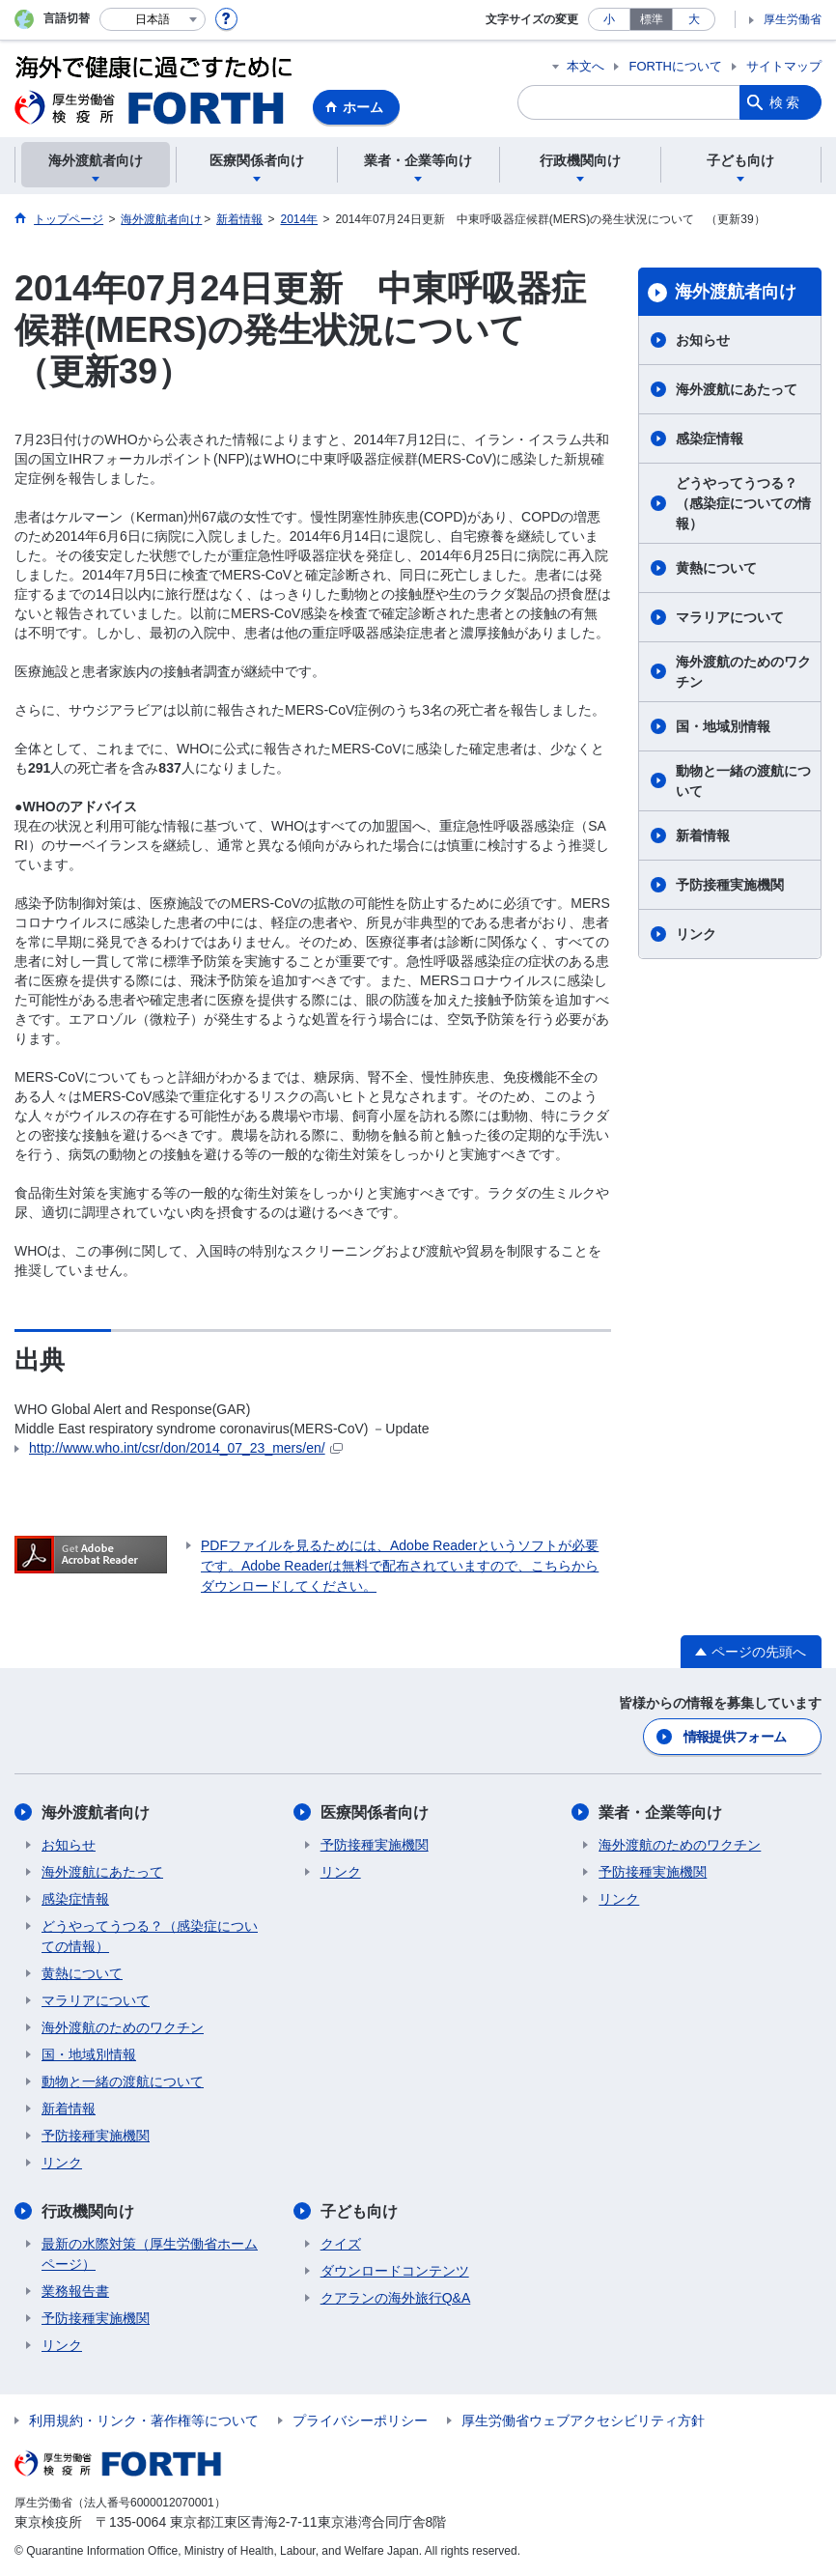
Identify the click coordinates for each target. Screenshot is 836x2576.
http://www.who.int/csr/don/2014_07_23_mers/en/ (186, 1448)
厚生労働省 (793, 19)
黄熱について (716, 568)
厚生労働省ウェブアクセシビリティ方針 (583, 2420)
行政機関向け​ (88, 2211)
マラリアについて (730, 617)
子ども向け (359, 2211)
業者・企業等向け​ (660, 1812)
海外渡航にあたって (736, 389)
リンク (696, 934)
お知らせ (703, 340)
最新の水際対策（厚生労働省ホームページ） (150, 2254)
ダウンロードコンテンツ (394, 2271)
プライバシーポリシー (360, 2420)
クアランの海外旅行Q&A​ (395, 2298)
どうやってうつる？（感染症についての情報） (743, 503)
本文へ (585, 66)
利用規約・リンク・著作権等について (144, 2420)
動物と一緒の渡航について (743, 781)
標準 (651, 19)
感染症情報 (709, 438)
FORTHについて (675, 66)
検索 (785, 102)
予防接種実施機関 (730, 884)
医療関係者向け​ (374, 1812)
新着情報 (703, 835)
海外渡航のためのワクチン (743, 672)
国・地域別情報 (723, 726)
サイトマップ (784, 66)
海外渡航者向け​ (735, 291)
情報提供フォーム (734, 1736)
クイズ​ (340, 2243)
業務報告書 (75, 2291)
